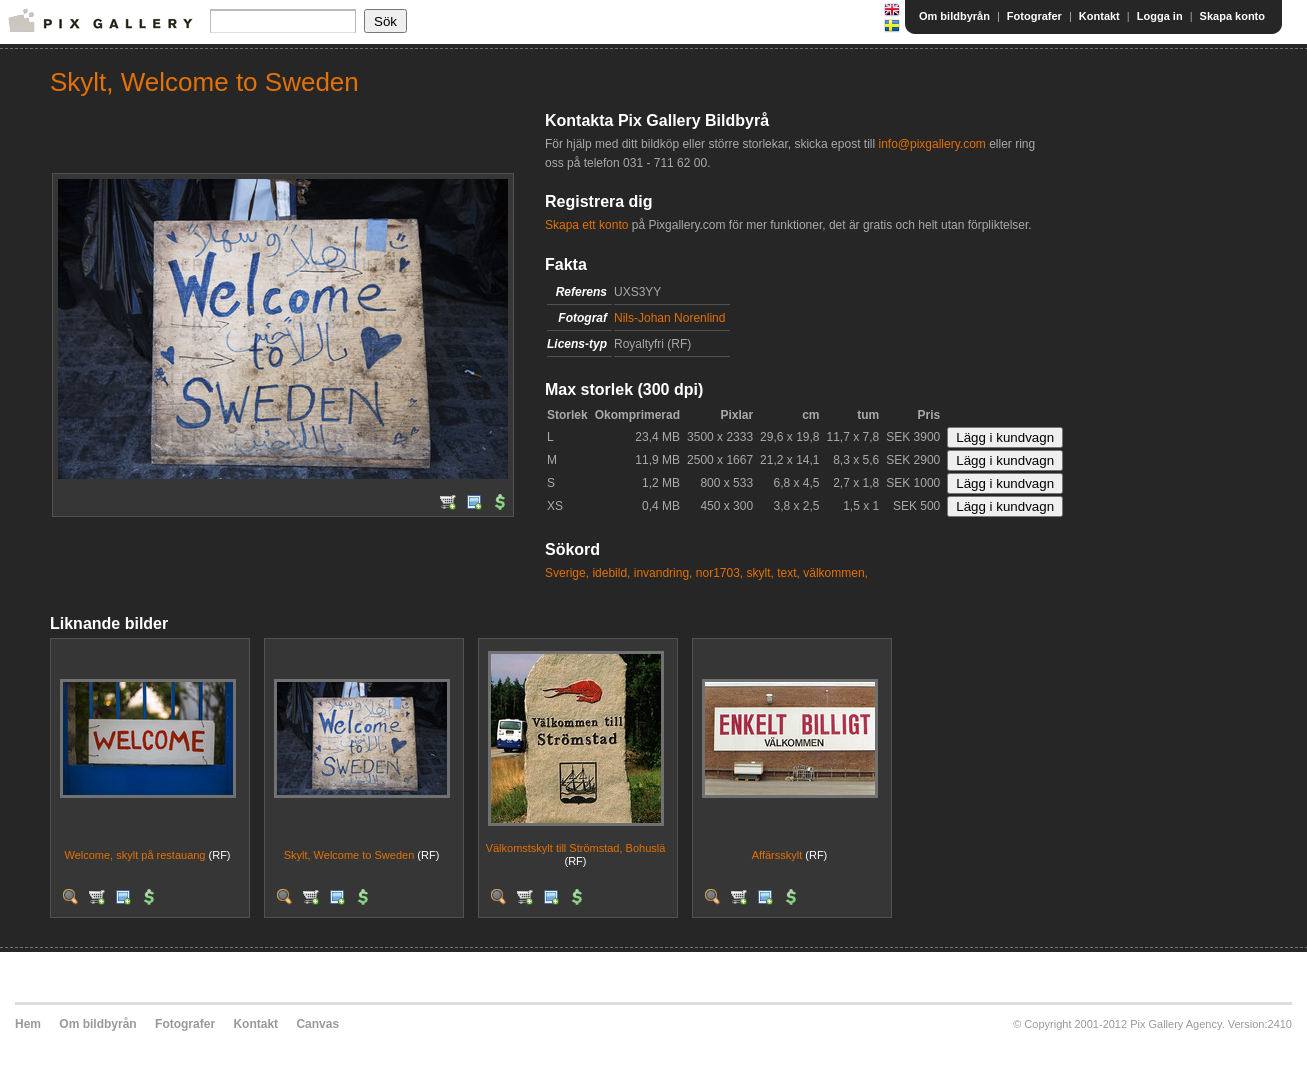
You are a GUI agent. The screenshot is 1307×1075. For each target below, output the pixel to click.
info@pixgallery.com (931, 144)
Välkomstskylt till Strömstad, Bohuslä (576, 848)
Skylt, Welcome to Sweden (349, 855)
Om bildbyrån (954, 16)
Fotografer (1034, 16)
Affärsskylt (777, 855)
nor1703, (719, 573)
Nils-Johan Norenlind (669, 318)
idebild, (611, 573)
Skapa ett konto (586, 225)
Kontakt (1099, 16)
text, (788, 573)
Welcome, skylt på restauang (134, 855)
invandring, (663, 573)
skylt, (760, 573)
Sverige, (567, 573)
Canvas (317, 1024)
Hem (28, 1024)
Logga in (1160, 16)
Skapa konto (1232, 16)
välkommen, (835, 573)
